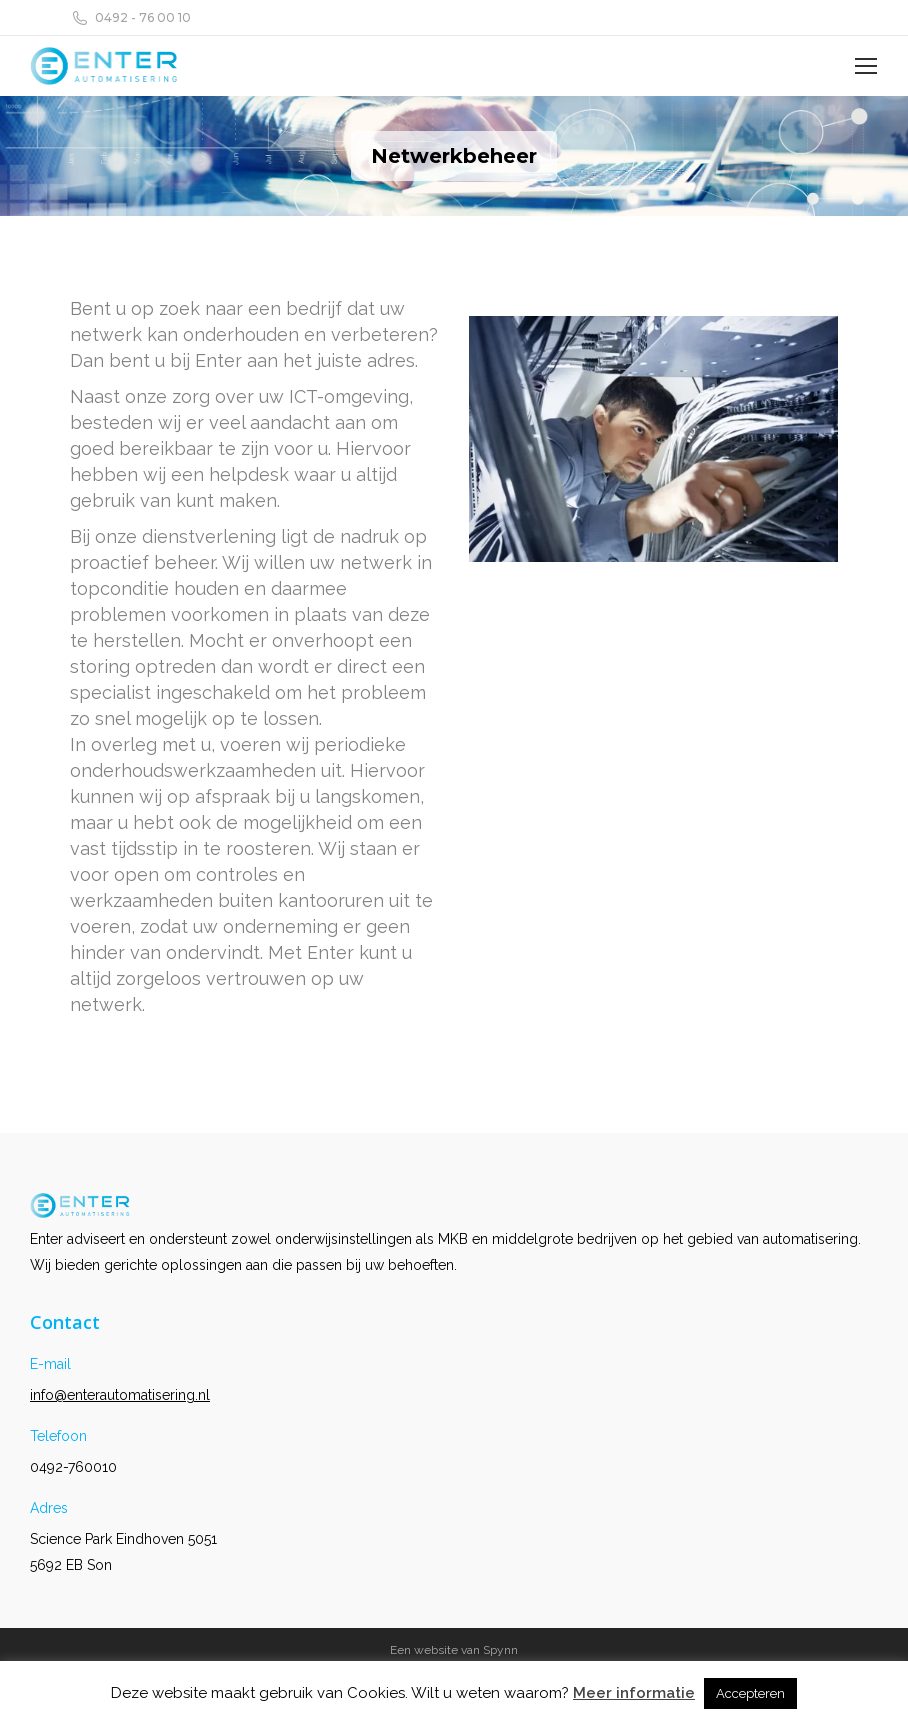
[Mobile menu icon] (866, 66)
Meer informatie (634, 1693)
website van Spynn (466, 1650)
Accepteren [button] (750, 1693)
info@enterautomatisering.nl (120, 1395)
